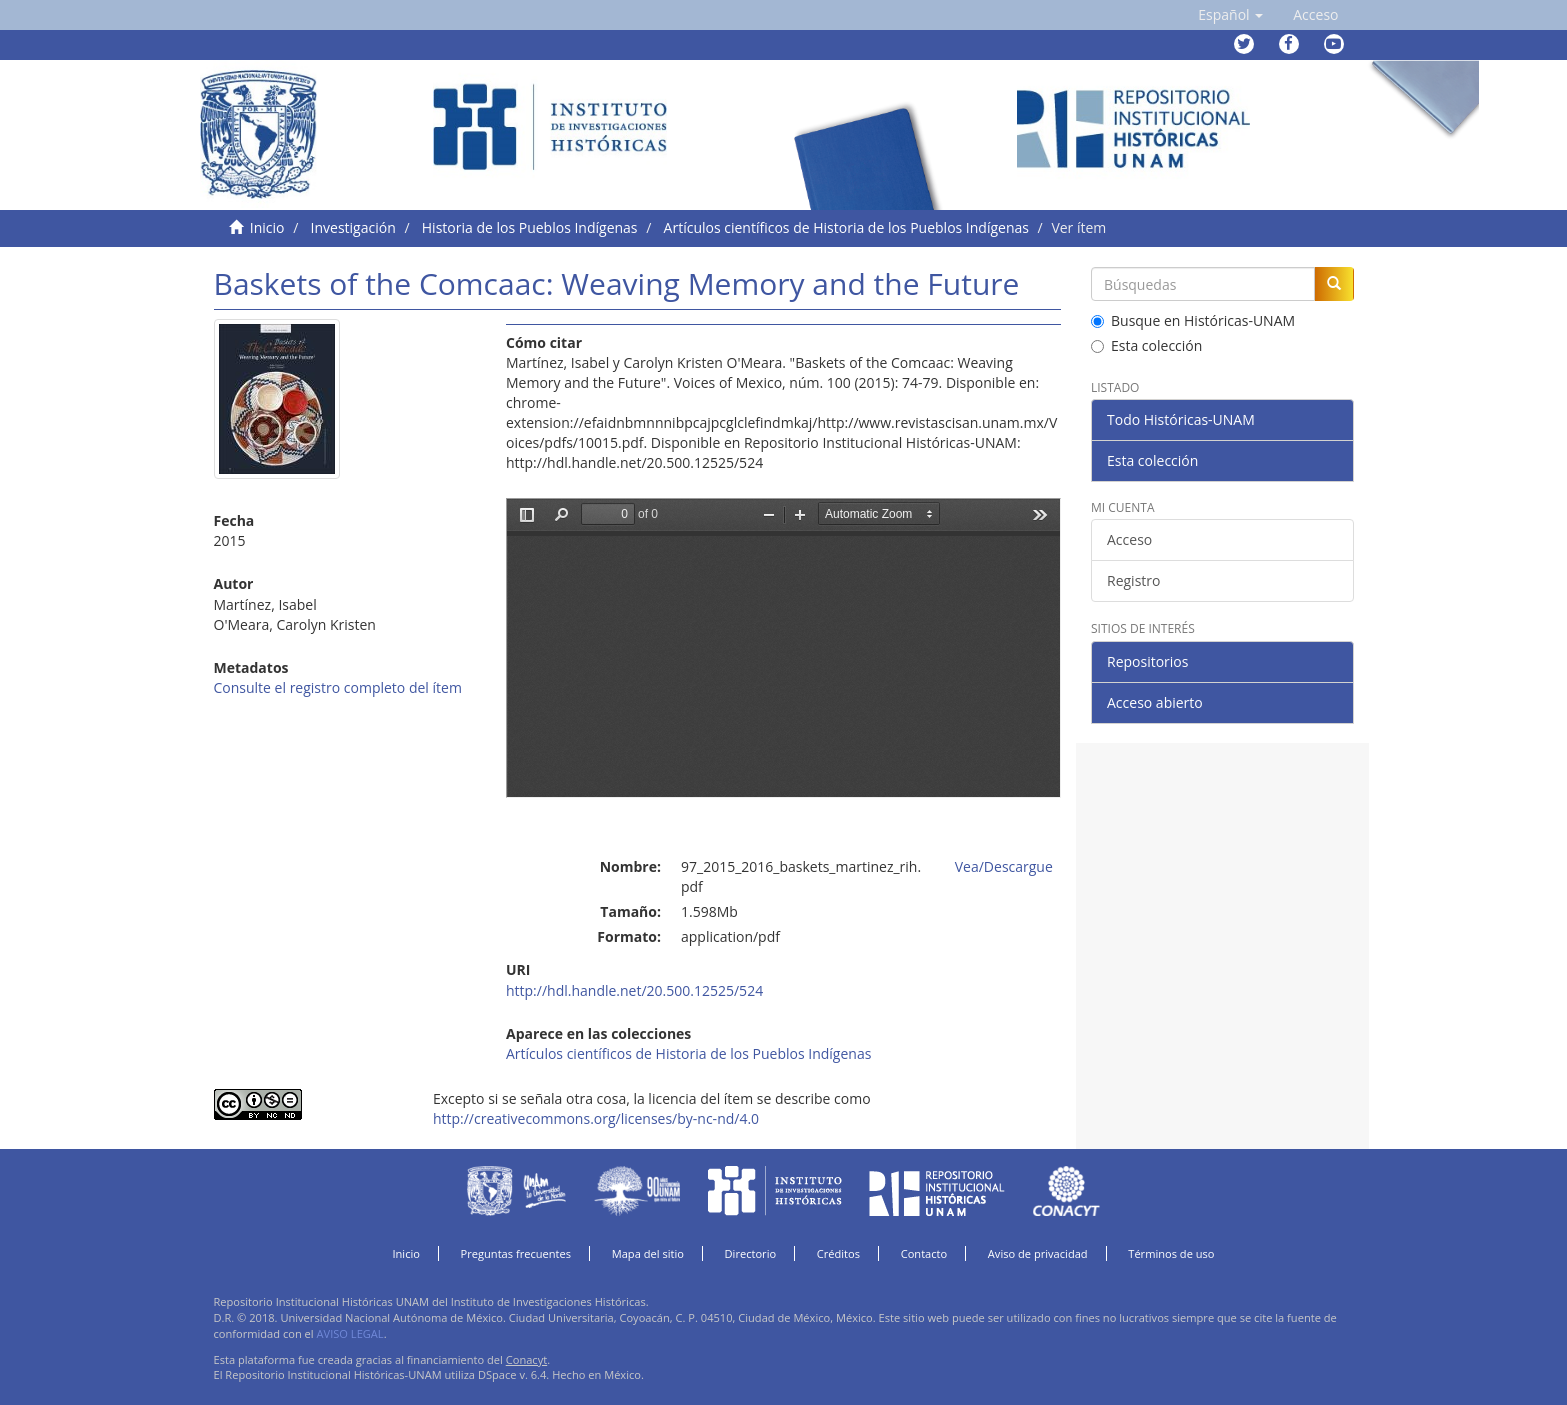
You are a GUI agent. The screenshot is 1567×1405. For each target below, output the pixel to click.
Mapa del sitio (648, 1253)
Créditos (838, 1253)
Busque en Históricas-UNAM (1193, 320)
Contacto (924, 1253)
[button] (1230, 15)
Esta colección (1146, 345)
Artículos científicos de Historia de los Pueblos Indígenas (846, 227)
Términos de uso (1171, 1253)
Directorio (751, 1253)
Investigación (353, 227)
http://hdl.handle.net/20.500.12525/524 (634, 990)
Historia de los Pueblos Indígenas (530, 227)
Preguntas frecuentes (516, 1253)
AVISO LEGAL (350, 1333)
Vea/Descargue (1004, 866)
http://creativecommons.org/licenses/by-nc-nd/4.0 (596, 1118)
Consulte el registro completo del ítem (338, 687)
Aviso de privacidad (1038, 1253)
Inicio (267, 227)
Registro (1133, 580)
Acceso (1129, 539)
